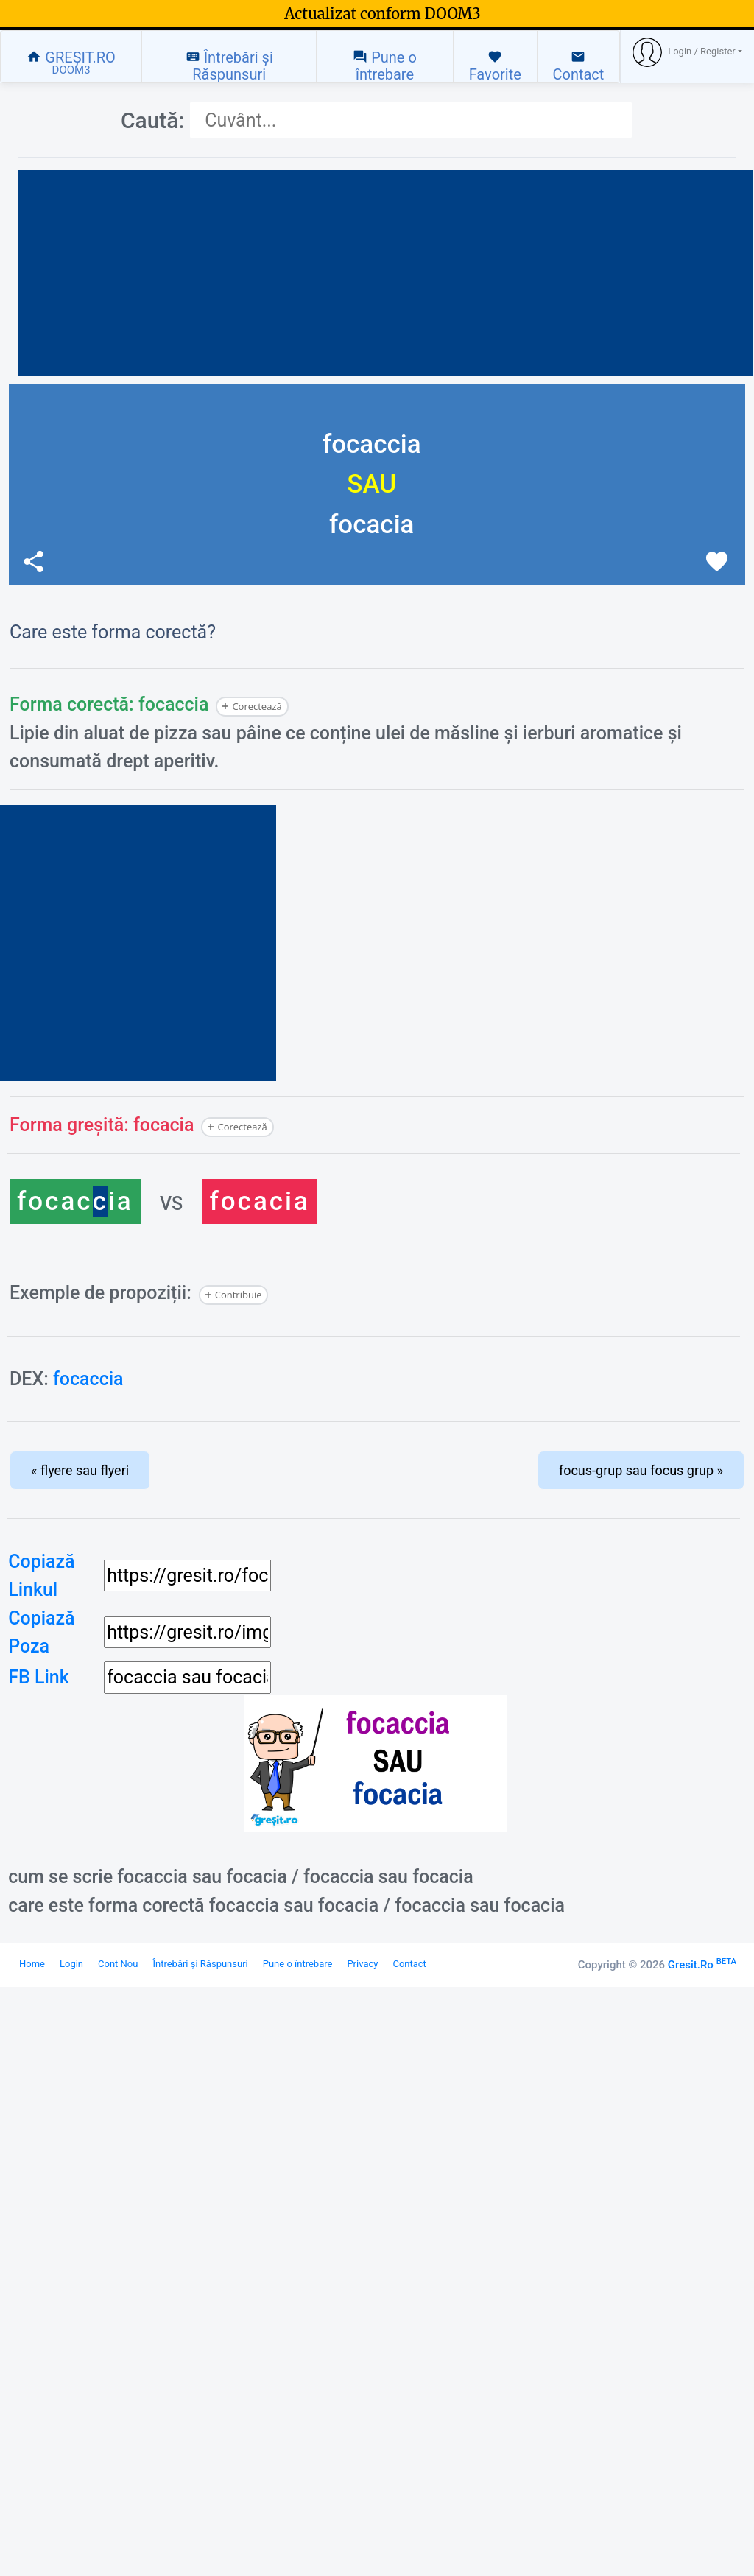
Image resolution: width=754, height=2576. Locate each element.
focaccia (88, 1379)
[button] (687, 52)
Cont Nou (118, 1963)
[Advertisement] (385, 273)
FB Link (38, 1677)
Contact (578, 66)
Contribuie (238, 1294)
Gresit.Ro (702, 1964)
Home (32, 1963)
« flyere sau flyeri (80, 1470)
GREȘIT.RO (71, 63)
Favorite (495, 66)
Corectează (256, 706)
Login (71, 1963)
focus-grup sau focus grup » (641, 1470)
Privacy (362, 1963)
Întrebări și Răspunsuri (229, 66)
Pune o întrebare (385, 66)
